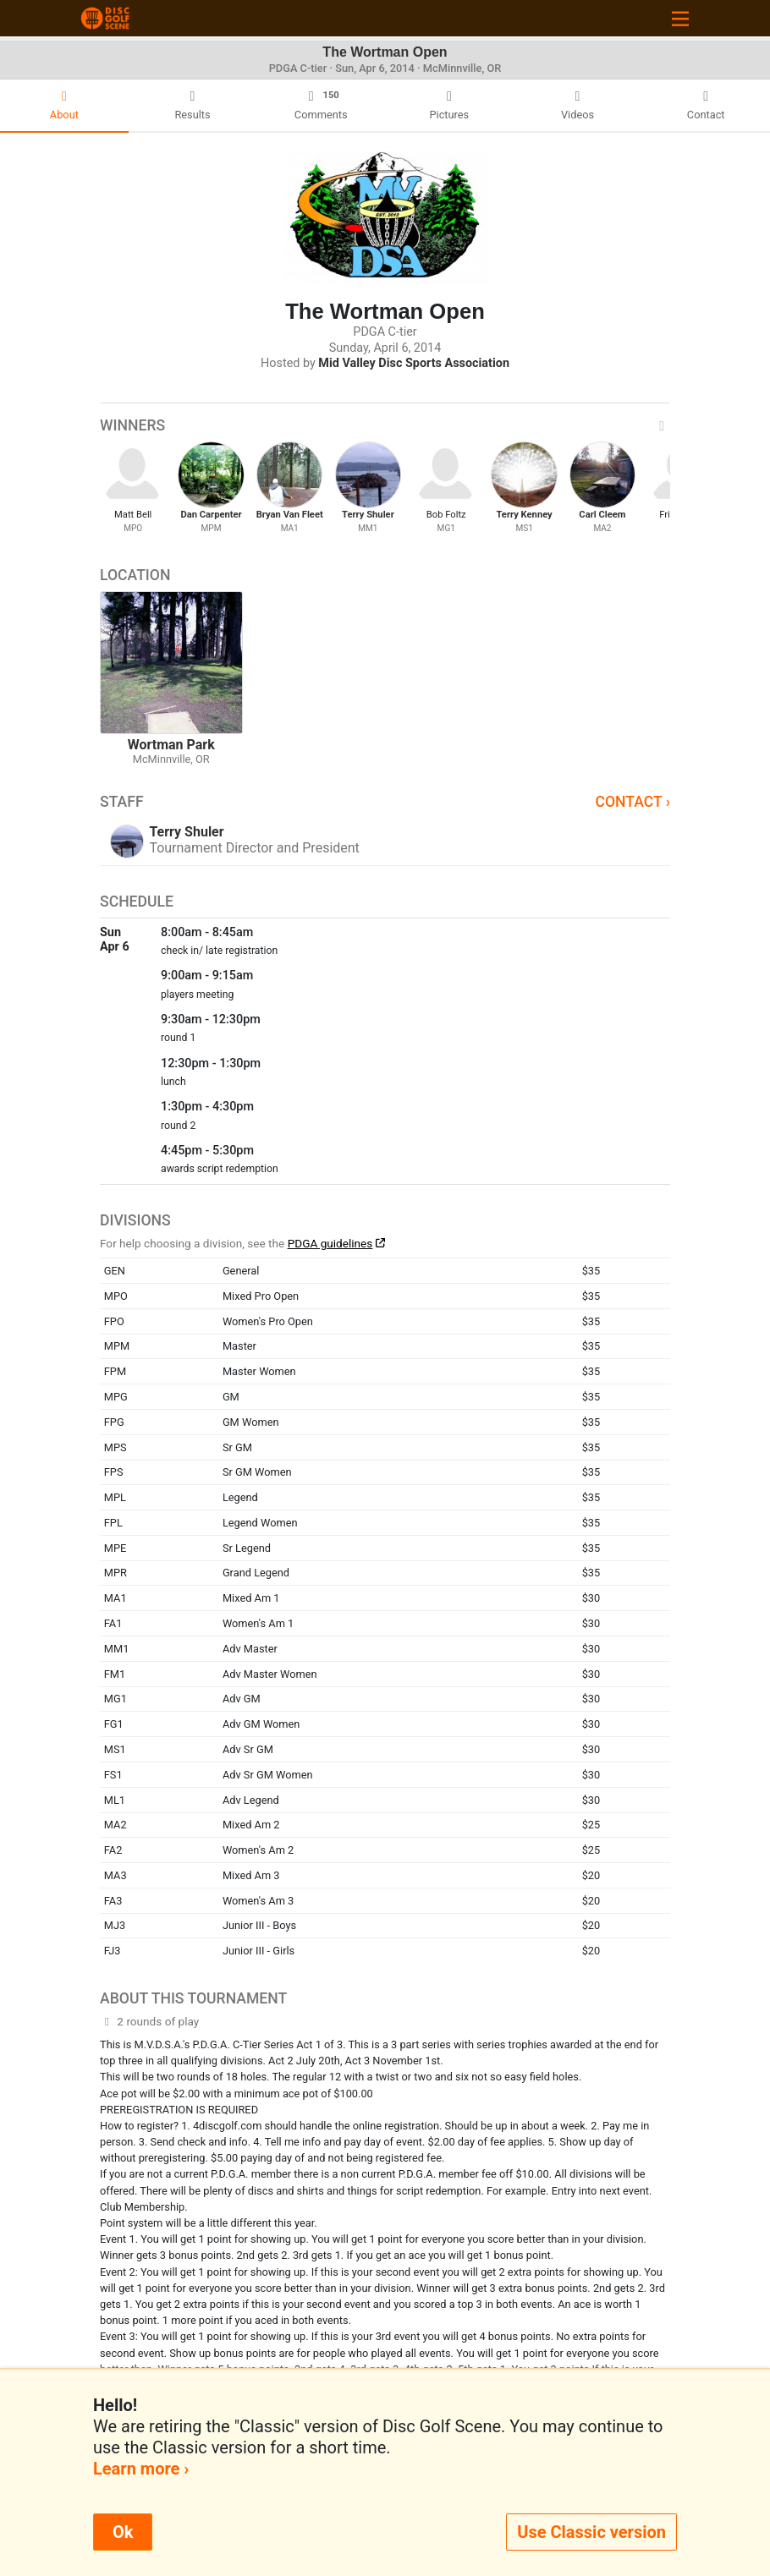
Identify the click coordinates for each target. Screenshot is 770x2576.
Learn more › (141, 2468)
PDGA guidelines (330, 1243)
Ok (122, 2532)
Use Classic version (591, 2532)
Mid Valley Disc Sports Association (413, 363)
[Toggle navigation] (680, 18)
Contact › (632, 801)
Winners (385, 425)
